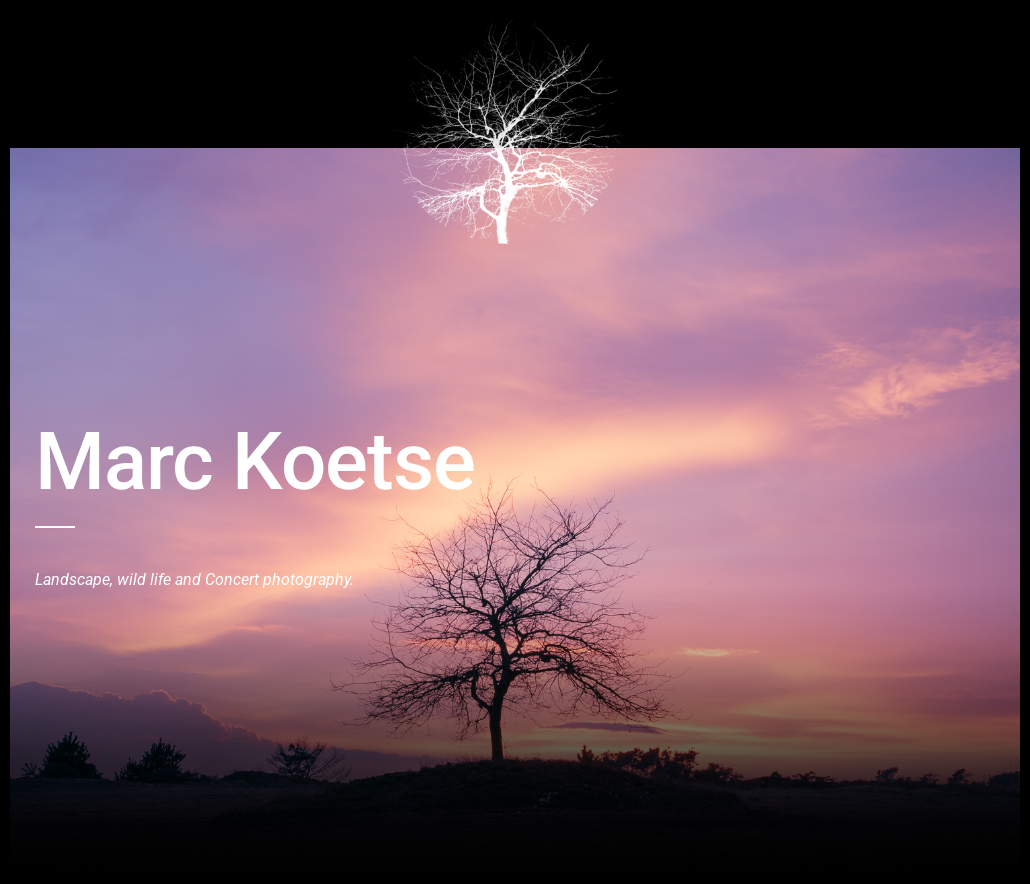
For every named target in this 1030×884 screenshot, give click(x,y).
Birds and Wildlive (152, 33)
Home (54, 33)
